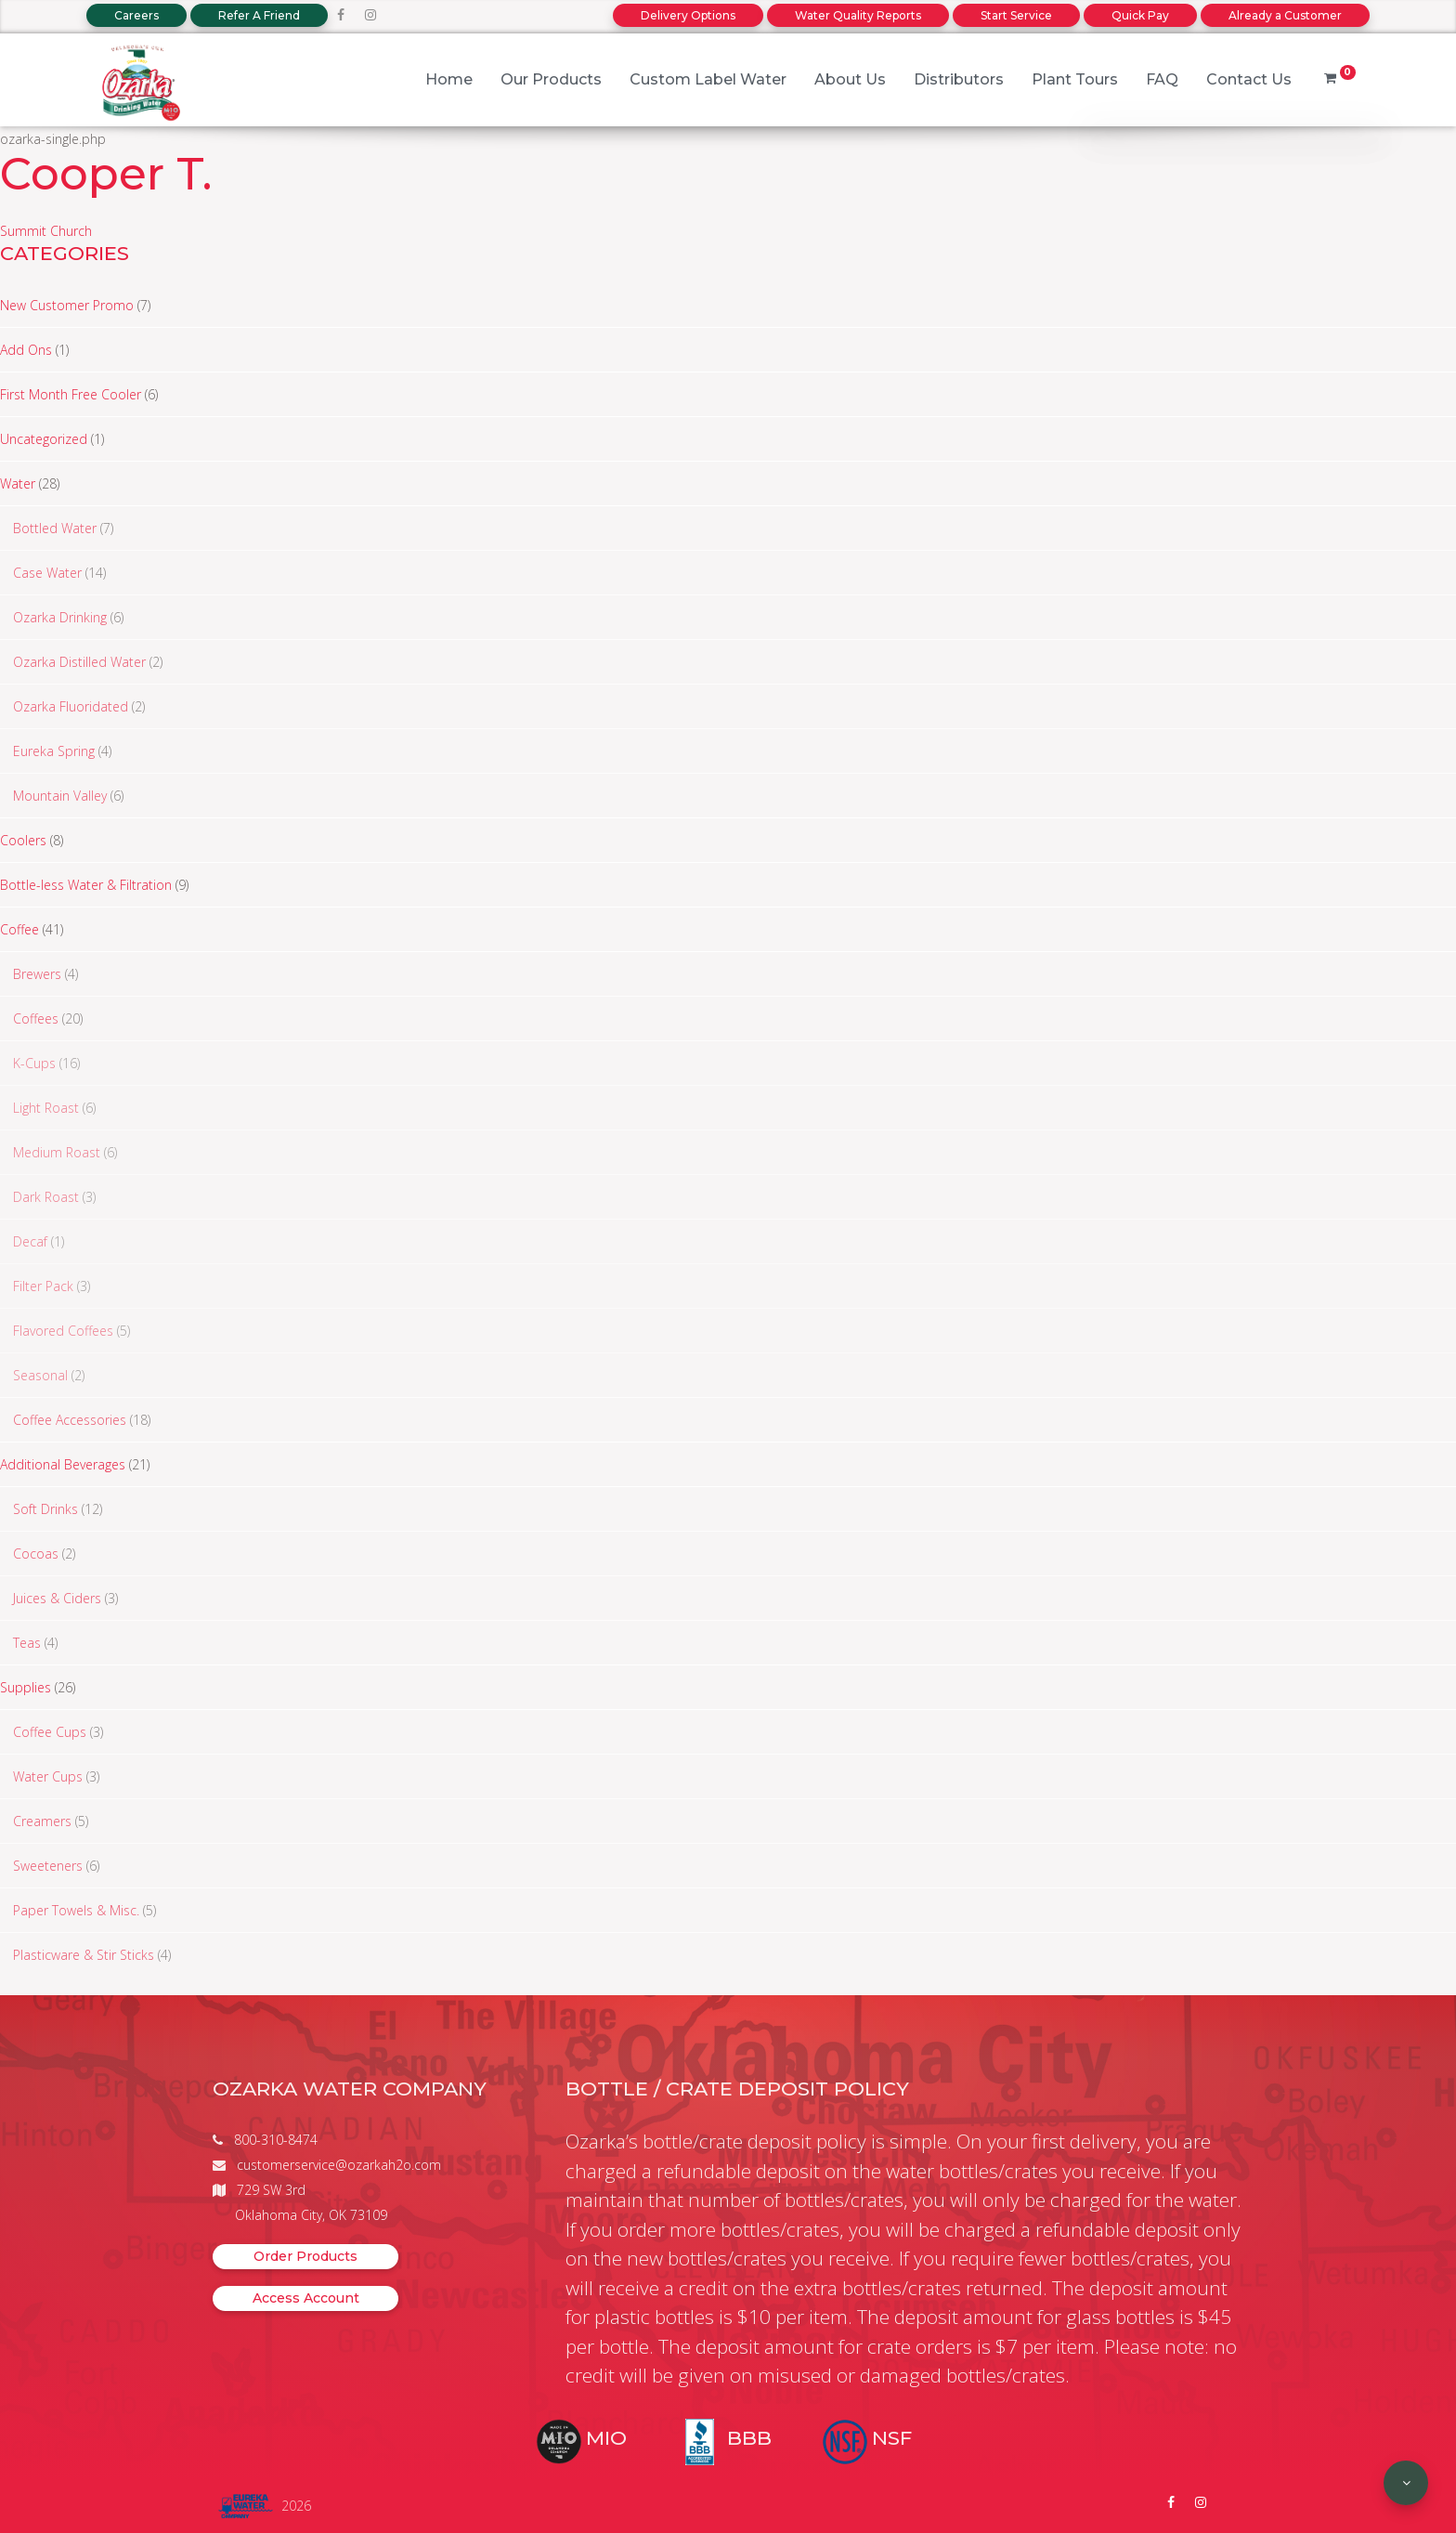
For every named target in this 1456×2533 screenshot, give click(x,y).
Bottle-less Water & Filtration (86, 885)
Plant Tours (1075, 79)
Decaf (30, 1241)
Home (449, 79)
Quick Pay (1140, 15)
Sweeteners (48, 1865)
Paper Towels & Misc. (76, 1910)
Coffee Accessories (69, 1420)
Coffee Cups (49, 1732)
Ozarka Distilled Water (79, 662)
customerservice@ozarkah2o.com (339, 2165)
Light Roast (46, 1107)
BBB (749, 2437)
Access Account (306, 2298)
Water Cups (48, 1776)
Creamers (42, 1821)
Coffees (35, 1018)
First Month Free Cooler (70, 394)
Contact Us (1249, 79)
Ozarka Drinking (60, 617)
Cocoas (35, 1553)
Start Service (1016, 15)
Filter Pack (43, 1286)
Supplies (25, 1687)
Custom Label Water (708, 79)
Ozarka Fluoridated (70, 706)
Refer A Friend (259, 15)
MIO (606, 2437)
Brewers (37, 974)
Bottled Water (55, 528)
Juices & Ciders (57, 1598)
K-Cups (34, 1063)
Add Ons (26, 350)
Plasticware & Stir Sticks (83, 1955)
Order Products (306, 2256)
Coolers (23, 840)
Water (17, 483)
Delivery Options (688, 15)
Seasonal (40, 1375)
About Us (850, 79)
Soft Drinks (45, 1509)
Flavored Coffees (63, 1330)
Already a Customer (1285, 15)
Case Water (47, 572)
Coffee (19, 929)
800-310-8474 (276, 2139)
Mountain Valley (60, 795)
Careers (136, 15)
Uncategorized (43, 439)
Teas (27, 1643)
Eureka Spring (54, 751)
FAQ (1162, 79)
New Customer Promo (67, 305)
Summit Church (46, 231)
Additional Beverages (62, 1464)
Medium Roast (56, 1152)
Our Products (551, 79)
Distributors (959, 79)
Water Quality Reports (858, 15)
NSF (892, 2437)
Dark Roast (46, 1197)
